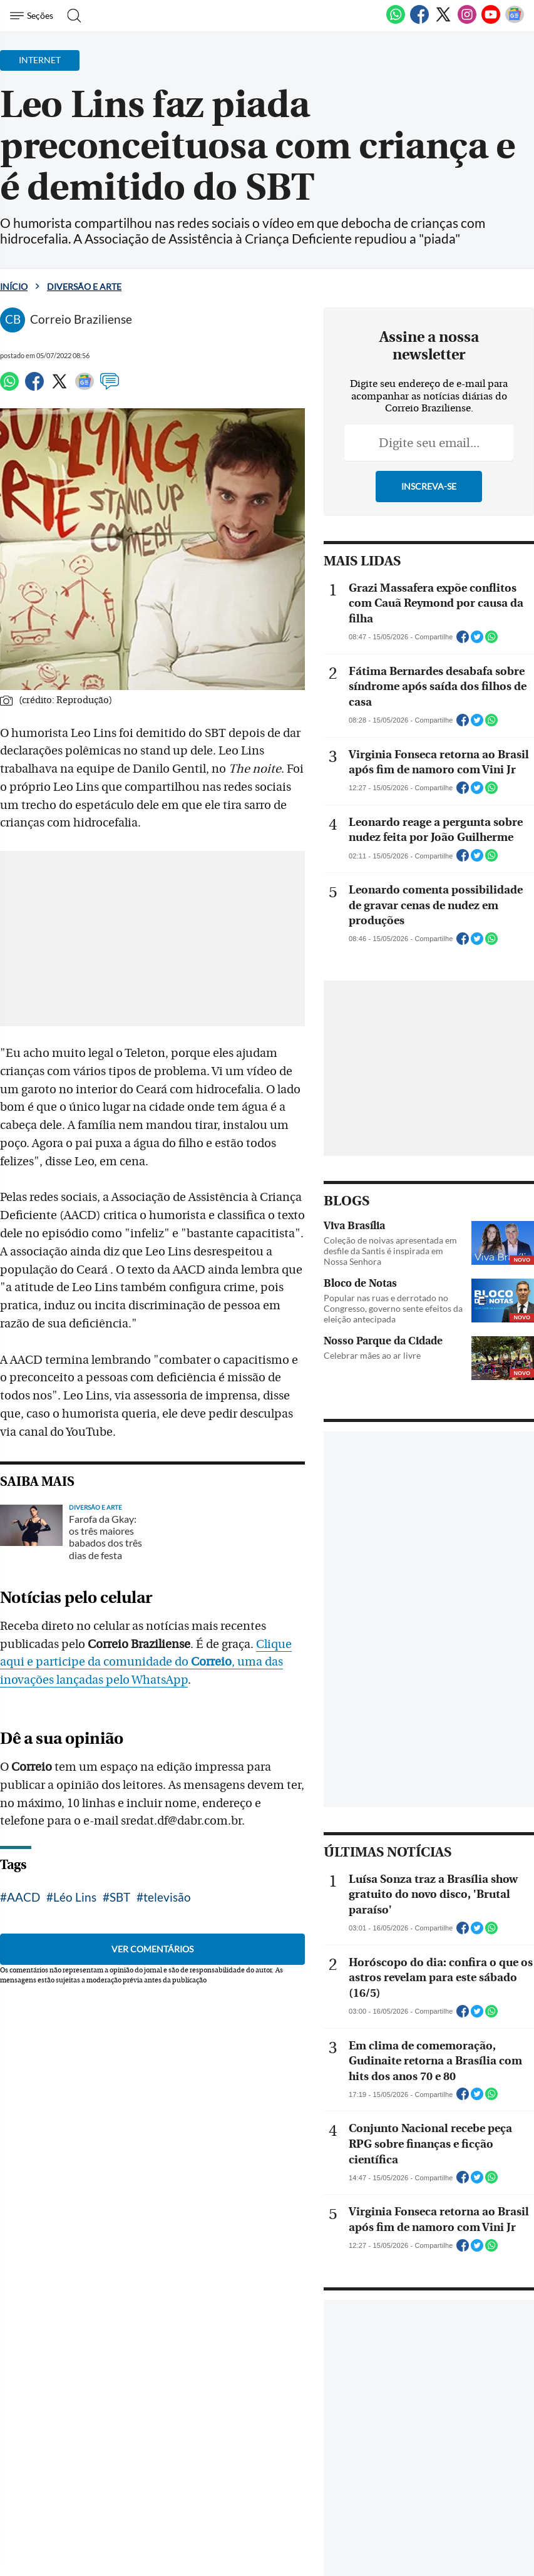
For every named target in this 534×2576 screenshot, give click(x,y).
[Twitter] (443, 21)
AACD (23, 1861)
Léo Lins (74, 1861)
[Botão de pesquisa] (70, 16)
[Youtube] (490, 21)
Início (14, 286)
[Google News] (514, 21)
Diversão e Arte (84, 286)
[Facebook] (419, 21)
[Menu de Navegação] (33, 16)
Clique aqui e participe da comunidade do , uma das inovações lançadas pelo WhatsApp (163, 1626)
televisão (167, 1861)
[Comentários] (109, 387)
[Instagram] (467, 21)
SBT (120, 1861)
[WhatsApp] (395, 21)
